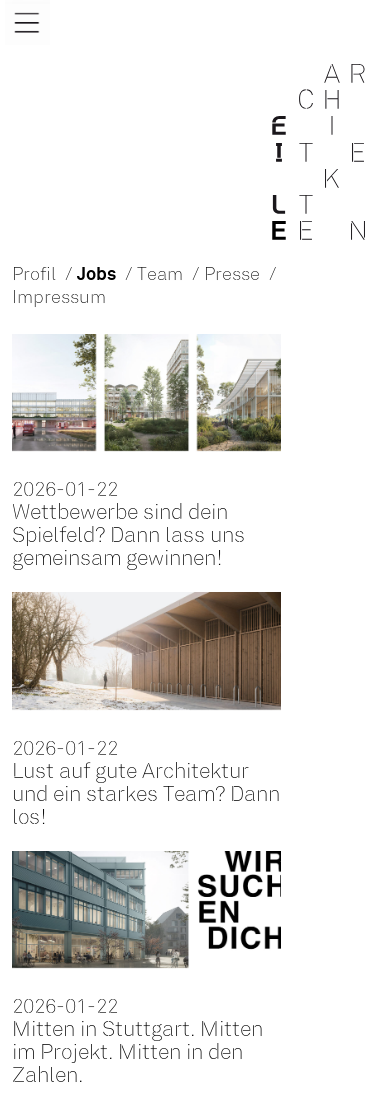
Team (160, 275)
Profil (34, 275)
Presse (232, 275)
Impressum (59, 298)
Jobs (96, 275)
